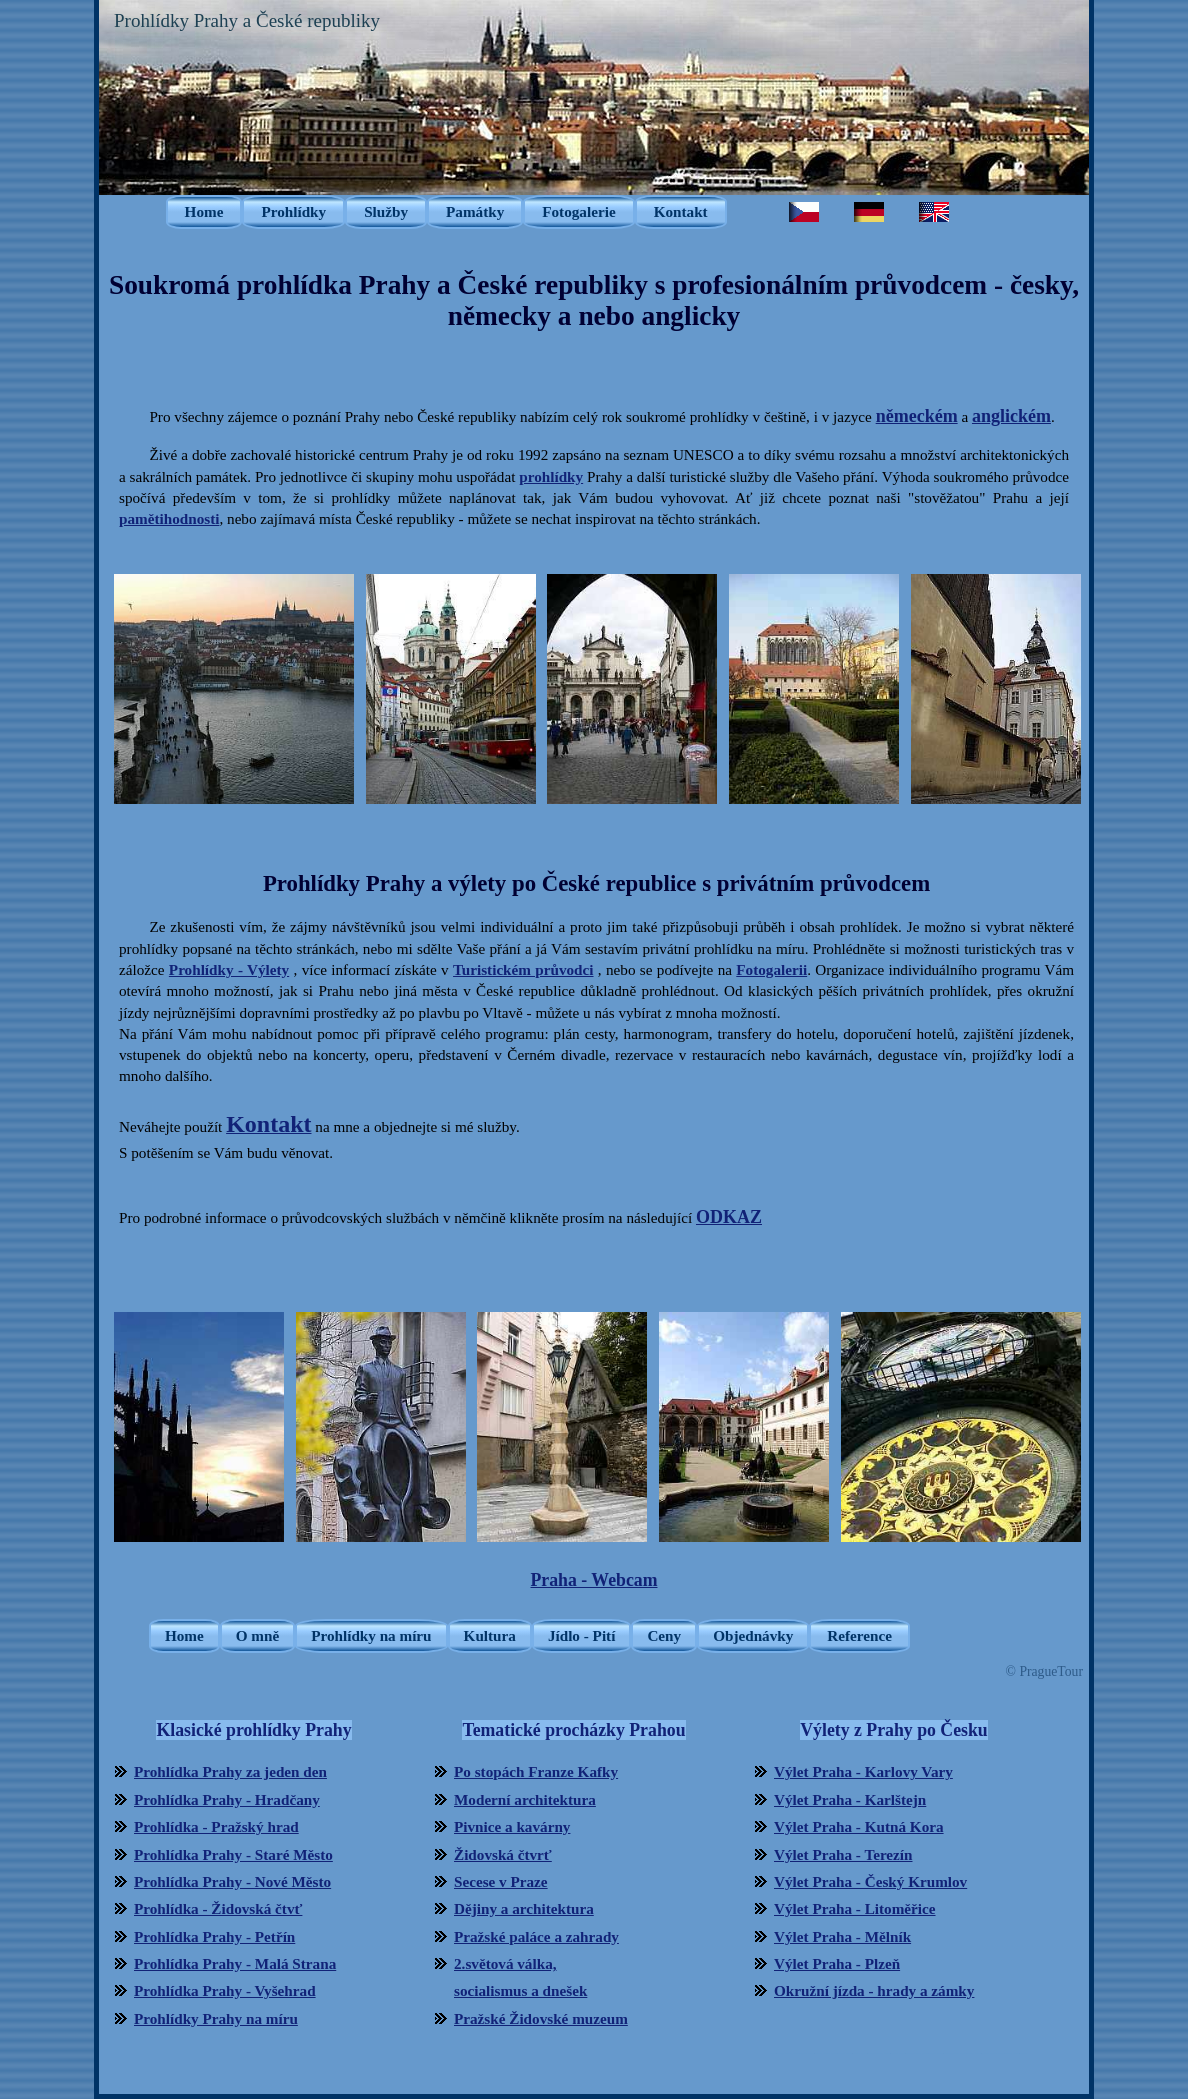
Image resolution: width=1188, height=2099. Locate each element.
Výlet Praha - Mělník (842, 1936)
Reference (859, 1635)
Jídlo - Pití (582, 1635)
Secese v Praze (501, 1881)
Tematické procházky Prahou (573, 1730)
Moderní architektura (525, 1799)
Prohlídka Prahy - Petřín (214, 1936)
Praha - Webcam (594, 1580)
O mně (257, 1635)
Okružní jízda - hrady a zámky (874, 1990)
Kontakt (681, 211)
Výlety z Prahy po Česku (894, 1730)
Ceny (664, 1635)
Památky (475, 211)
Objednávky (753, 1635)
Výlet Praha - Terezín (843, 1854)
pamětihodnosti (169, 518)
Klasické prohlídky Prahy (253, 1730)
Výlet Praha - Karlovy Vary (863, 1771)
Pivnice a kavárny (512, 1826)
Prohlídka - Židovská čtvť (218, 1908)
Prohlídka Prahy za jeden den (230, 1771)
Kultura (490, 1635)
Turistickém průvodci (523, 969)
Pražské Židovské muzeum (541, 2018)
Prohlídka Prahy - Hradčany (227, 1799)
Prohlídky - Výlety (229, 969)
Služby (386, 211)
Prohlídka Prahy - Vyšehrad (225, 1990)
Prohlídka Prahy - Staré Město (233, 1854)
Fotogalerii (771, 969)
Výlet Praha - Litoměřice (855, 1908)
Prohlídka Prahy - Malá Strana (235, 1963)
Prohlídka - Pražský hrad (216, 1826)
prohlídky (551, 476)
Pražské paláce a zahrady (536, 1936)
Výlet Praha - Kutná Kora (859, 1826)
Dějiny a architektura (524, 1908)
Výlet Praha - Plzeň (837, 1963)
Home (204, 211)
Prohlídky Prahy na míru (216, 2018)
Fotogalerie (578, 211)
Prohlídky (293, 211)
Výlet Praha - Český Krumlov (870, 1881)
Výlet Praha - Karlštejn (850, 1799)
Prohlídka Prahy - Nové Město (232, 1881)
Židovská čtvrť (503, 1854)
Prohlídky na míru (371, 1635)
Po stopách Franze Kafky (536, 1771)
